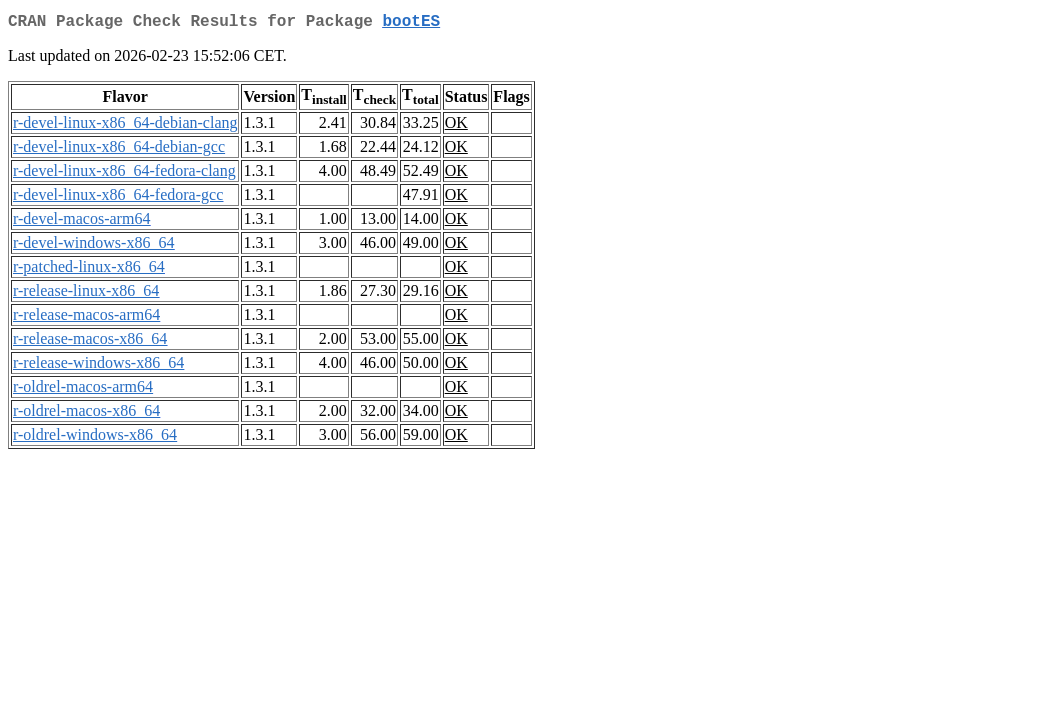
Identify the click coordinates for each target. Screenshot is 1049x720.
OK (456, 126)
